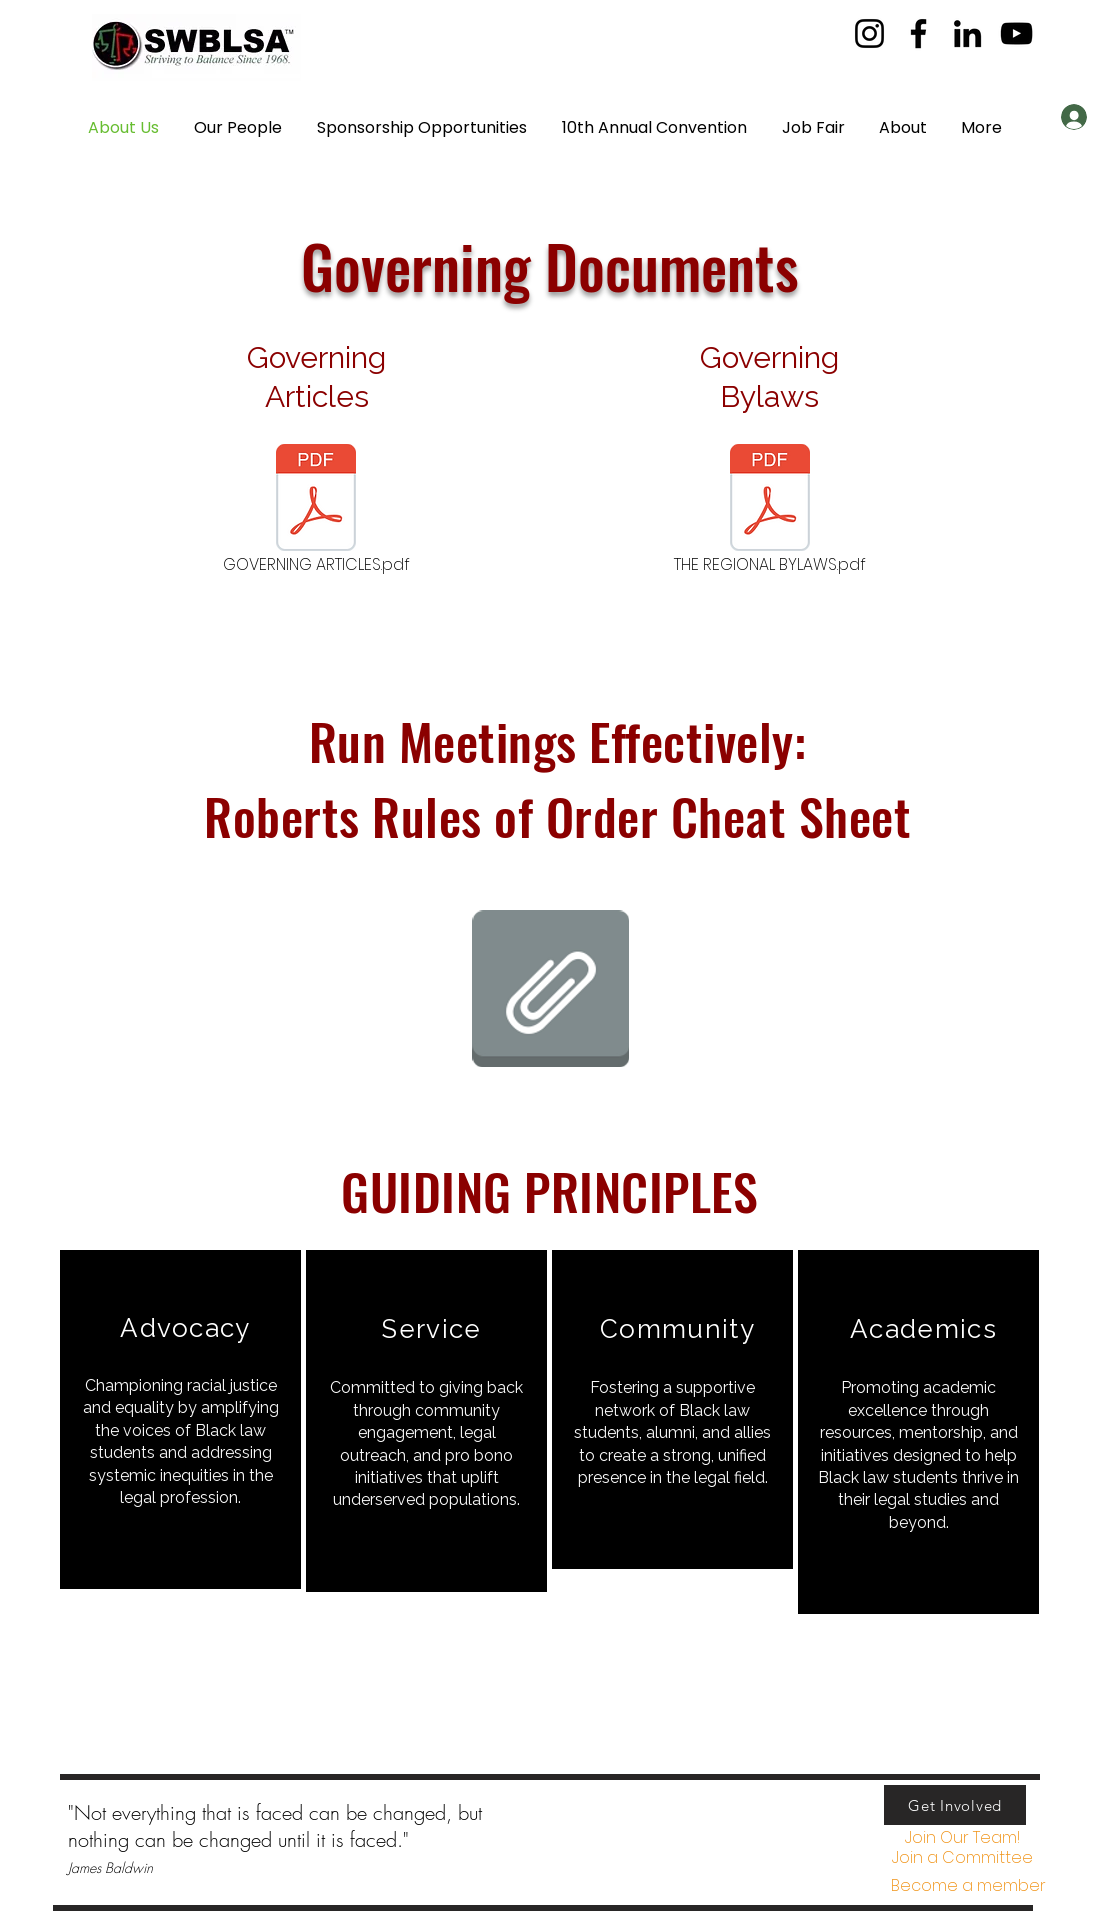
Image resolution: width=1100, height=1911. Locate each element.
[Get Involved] (955, 1805)
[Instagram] (869, 33)
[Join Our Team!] (962, 1838)
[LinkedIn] (967, 33)
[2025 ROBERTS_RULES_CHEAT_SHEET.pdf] (550, 991)
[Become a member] (968, 1886)
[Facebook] (918, 33)
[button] (981, 128)
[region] (180, 1419)
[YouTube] (1016, 33)
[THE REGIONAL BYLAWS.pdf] (770, 511)
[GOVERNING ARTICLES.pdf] (316, 511)
